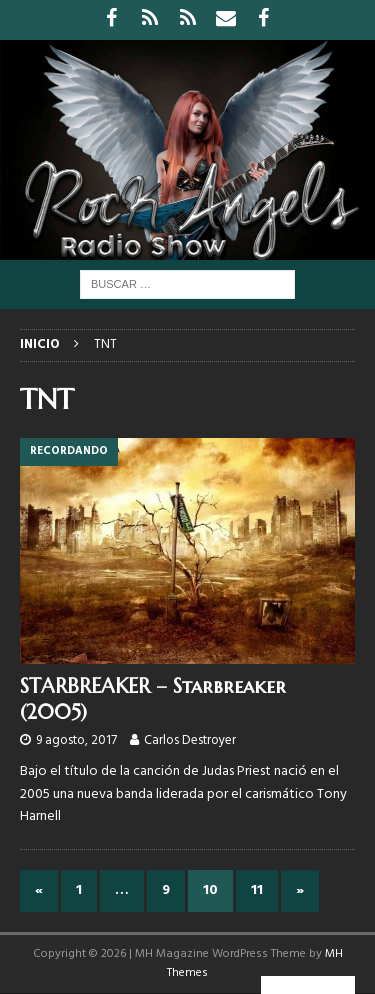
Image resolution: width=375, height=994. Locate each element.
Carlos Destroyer (190, 740)
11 (257, 890)
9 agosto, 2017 (76, 740)
